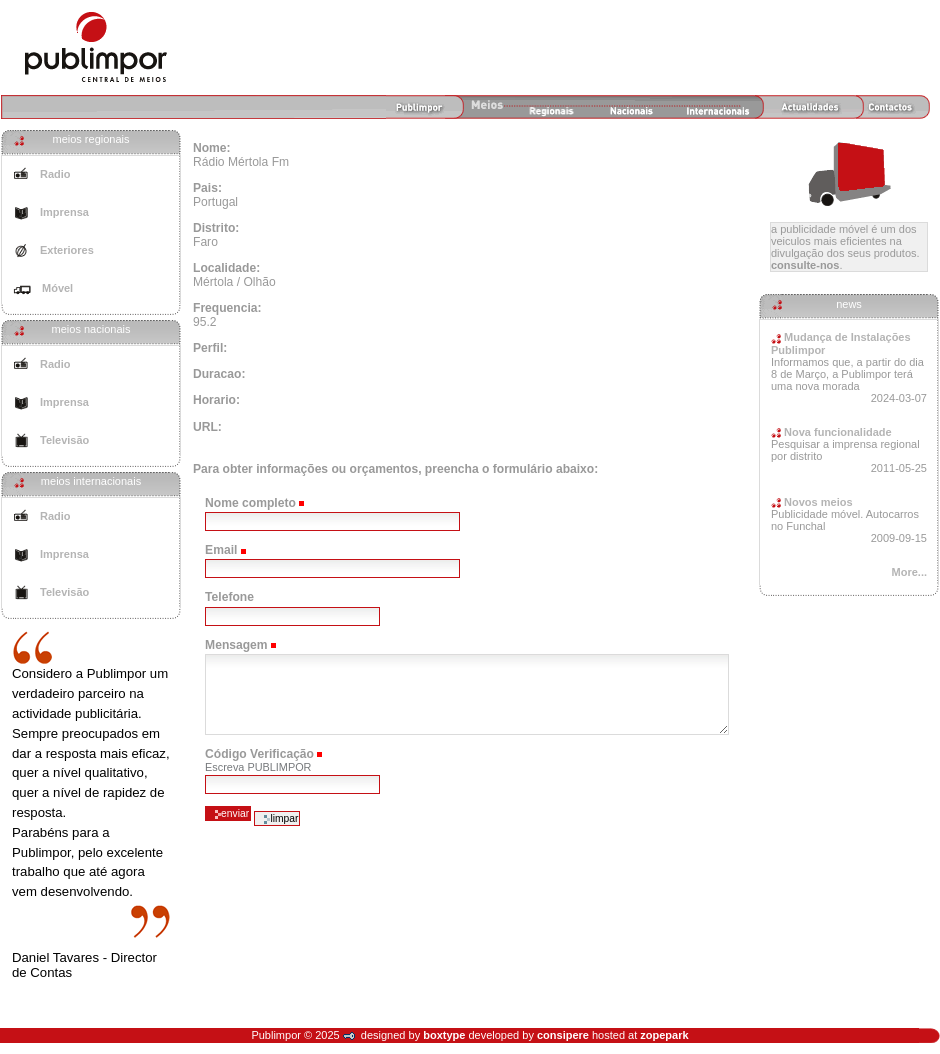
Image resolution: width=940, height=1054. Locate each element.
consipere (563, 1035)
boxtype (444, 1035)
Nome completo (250, 503)
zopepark (664, 1035)
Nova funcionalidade (831, 432)
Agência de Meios (96, 47)
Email (221, 550)
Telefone (229, 597)
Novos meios (812, 502)
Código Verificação (259, 754)
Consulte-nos (805, 265)
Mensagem (236, 645)
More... (909, 572)
